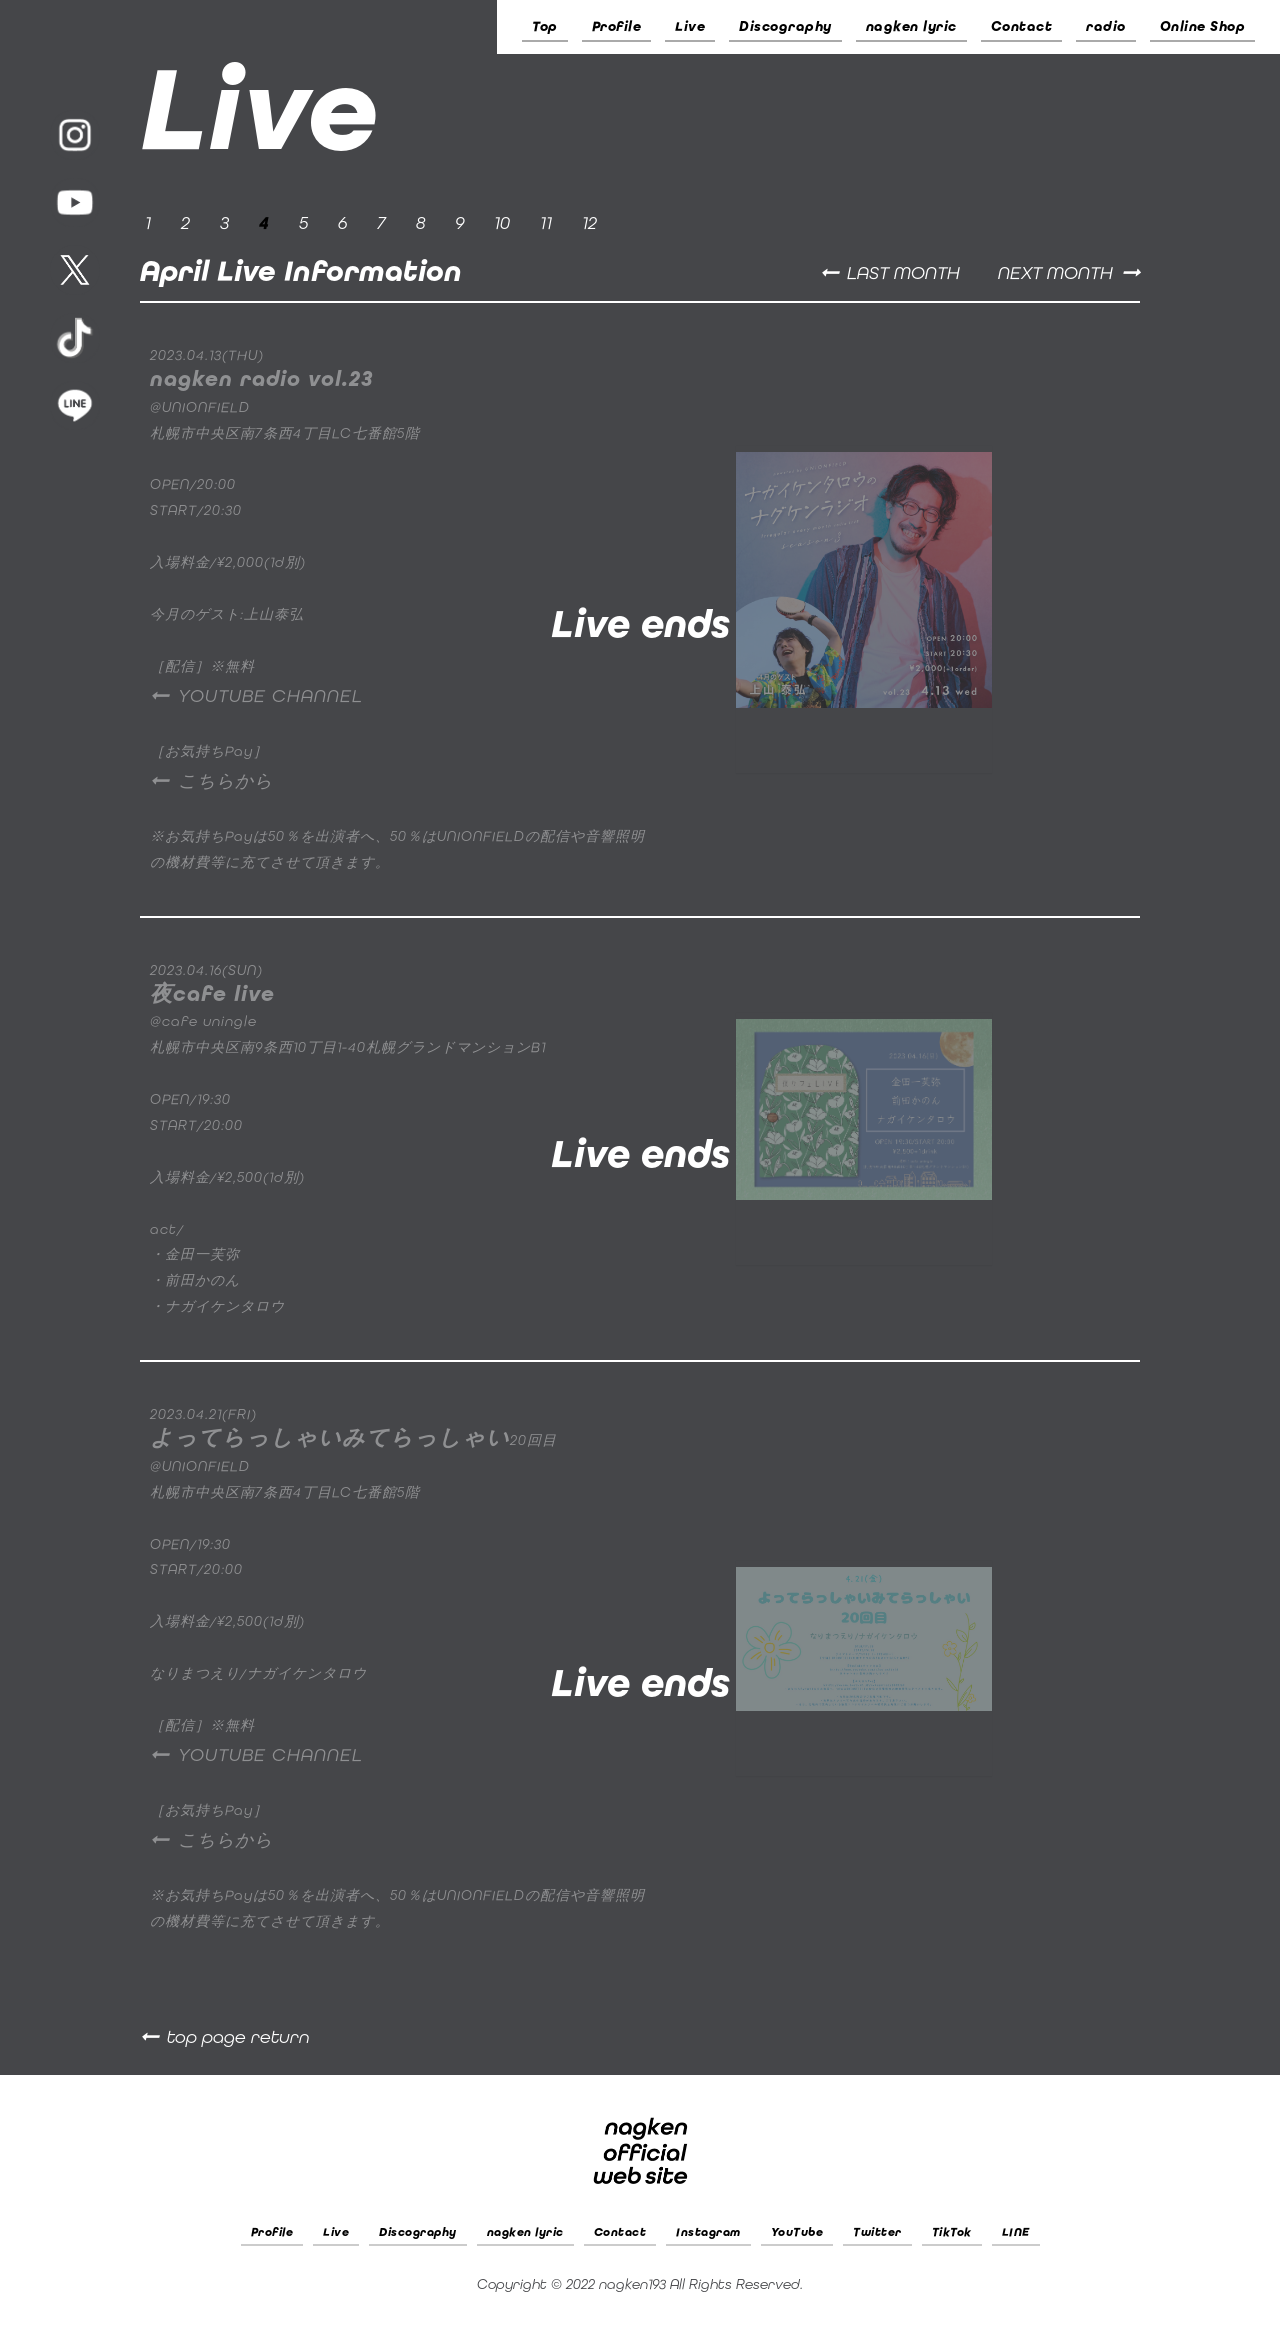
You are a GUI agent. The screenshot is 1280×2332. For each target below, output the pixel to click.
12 (589, 223)
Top (545, 26)
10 (502, 223)
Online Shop (1203, 26)
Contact (1022, 26)
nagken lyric (911, 26)
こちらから (225, 781)
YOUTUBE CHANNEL (270, 696)
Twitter (877, 2232)
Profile (617, 26)
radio (1106, 26)
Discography (785, 26)
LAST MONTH (903, 273)
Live (690, 26)
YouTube (797, 2232)
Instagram (708, 2232)
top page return (238, 2037)
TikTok (952, 2232)
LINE (1016, 2232)
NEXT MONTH (1055, 273)
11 (546, 223)
